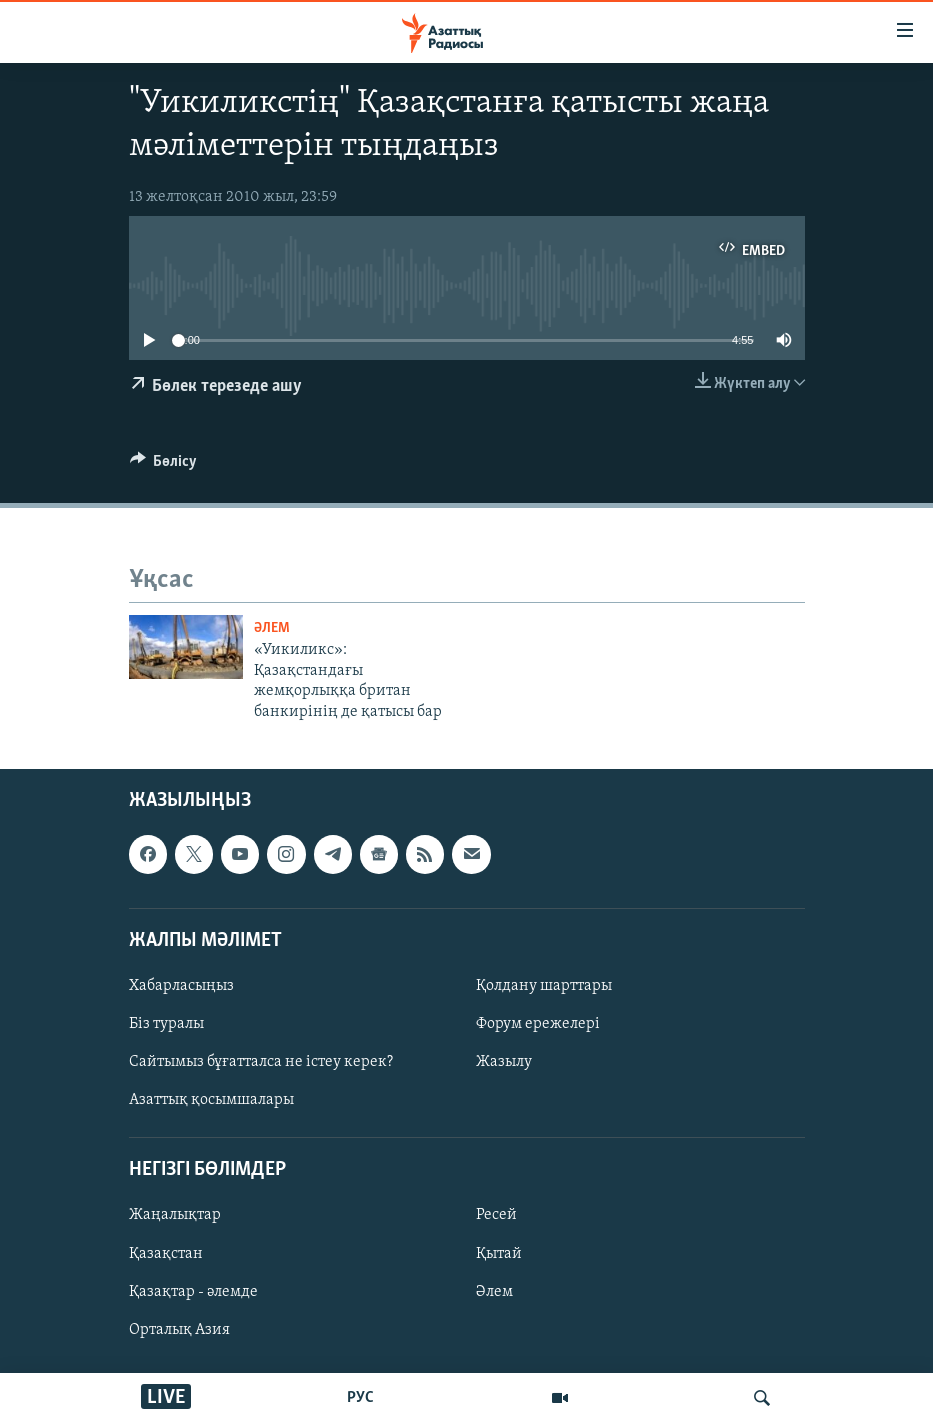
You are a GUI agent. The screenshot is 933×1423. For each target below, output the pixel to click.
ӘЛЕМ (272, 628)
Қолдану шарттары (544, 986)
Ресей (496, 1215)
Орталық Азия (179, 1330)
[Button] (164, 466)
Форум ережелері (538, 1024)
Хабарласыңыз (181, 986)
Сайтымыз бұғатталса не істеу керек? (261, 1062)
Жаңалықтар (175, 1215)
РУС (360, 1398)
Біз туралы (166, 1024)
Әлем (494, 1292)
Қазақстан (166, 1254)
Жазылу (504, 1062)
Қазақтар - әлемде (193, 1292)
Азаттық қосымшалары (211, 1100)
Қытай (499, 1254)
